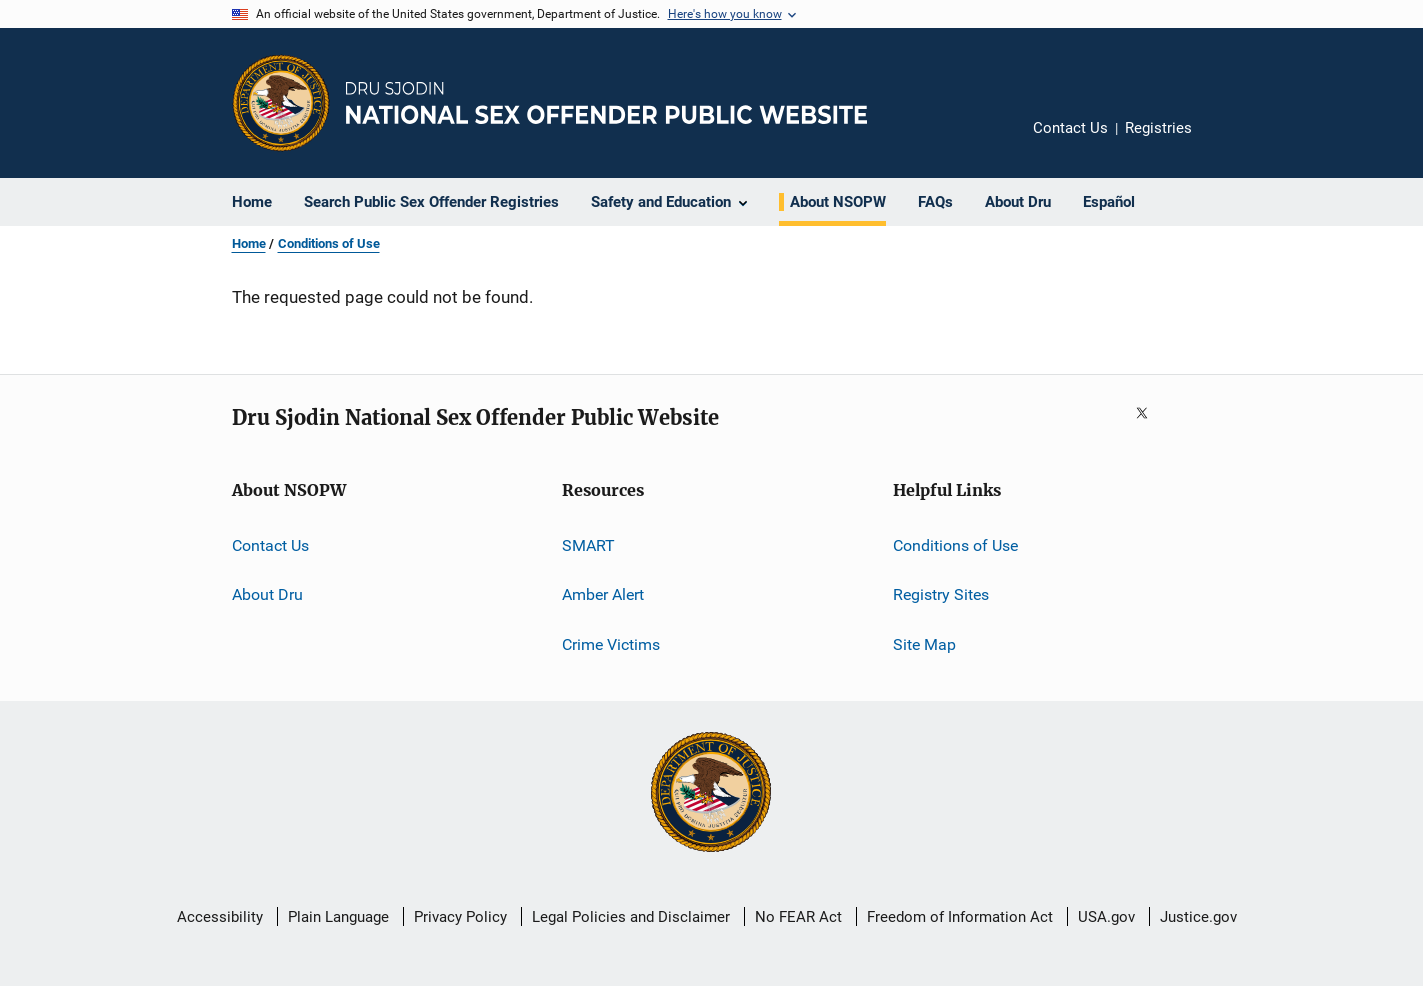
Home (249, 243)
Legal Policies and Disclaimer (631, 917)
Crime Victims (611, 644)
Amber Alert (603, 594)
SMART (588, 545)
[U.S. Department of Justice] (711, 794)
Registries (1158, 128)
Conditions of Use (329, 243)
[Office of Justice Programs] (281, 103)
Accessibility (220, 917)
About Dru (267, 594)
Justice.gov (1198, 917)
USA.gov (1106, 917)
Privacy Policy (460, 917)
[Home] (607, 102)
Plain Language (338, 917)
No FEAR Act (798, 917)
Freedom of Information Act (960, 917)
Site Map (924, 644)
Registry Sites (941, 594)
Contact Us (1070, 128)
